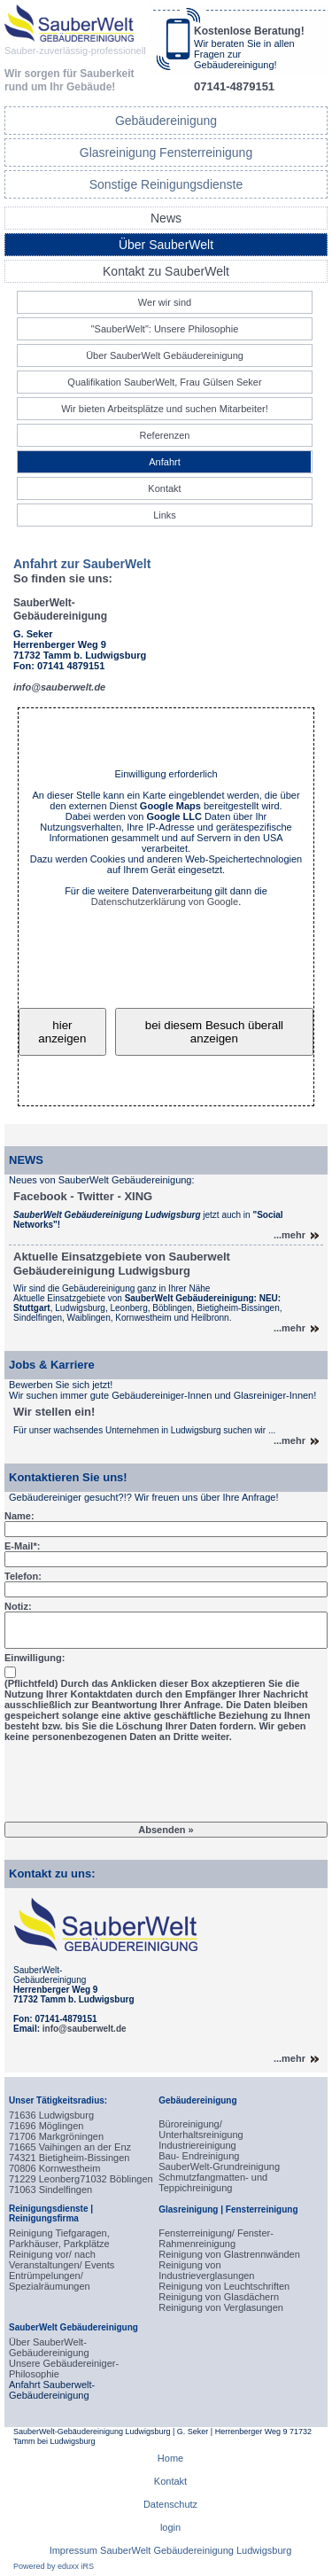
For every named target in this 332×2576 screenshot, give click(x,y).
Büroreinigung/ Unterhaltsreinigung (200, 2129)
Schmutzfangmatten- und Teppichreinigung (212, 2182)
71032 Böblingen (116, 2179)
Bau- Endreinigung (198, 2156)
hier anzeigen (62, 1032)
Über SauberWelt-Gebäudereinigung (49, 2347)
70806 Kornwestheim (54, 2168)
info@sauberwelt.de (84, 2028)
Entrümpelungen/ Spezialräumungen (49, 2280)
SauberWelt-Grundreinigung (219, 2166)
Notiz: (18, 1606)
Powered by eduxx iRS (53, 2566)
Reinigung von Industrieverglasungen (206, 2270)
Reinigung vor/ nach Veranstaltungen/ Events (61, 2259)
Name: (19, 1515)
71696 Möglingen (46, 2125)
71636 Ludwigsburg (51, 2115)
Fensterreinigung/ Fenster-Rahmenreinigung (216, 2238)
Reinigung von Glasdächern (218, 2296)
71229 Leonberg (44, 2179)
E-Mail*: (22, 1546)
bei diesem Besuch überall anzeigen (214, 1032)
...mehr (289, 1234)
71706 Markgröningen (56, 2136)
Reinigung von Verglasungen (220, 2307)
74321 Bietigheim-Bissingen (69, 2157)
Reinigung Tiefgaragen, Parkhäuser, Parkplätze (59, 2238)
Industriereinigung (196, 2145)
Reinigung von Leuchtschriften (224, 2286)
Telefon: (23, 1576)
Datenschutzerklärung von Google (164, 901)
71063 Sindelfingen (50, 2189)
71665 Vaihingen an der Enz (70, 2147)
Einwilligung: (34, 1657)
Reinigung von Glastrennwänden (229, 2254)
